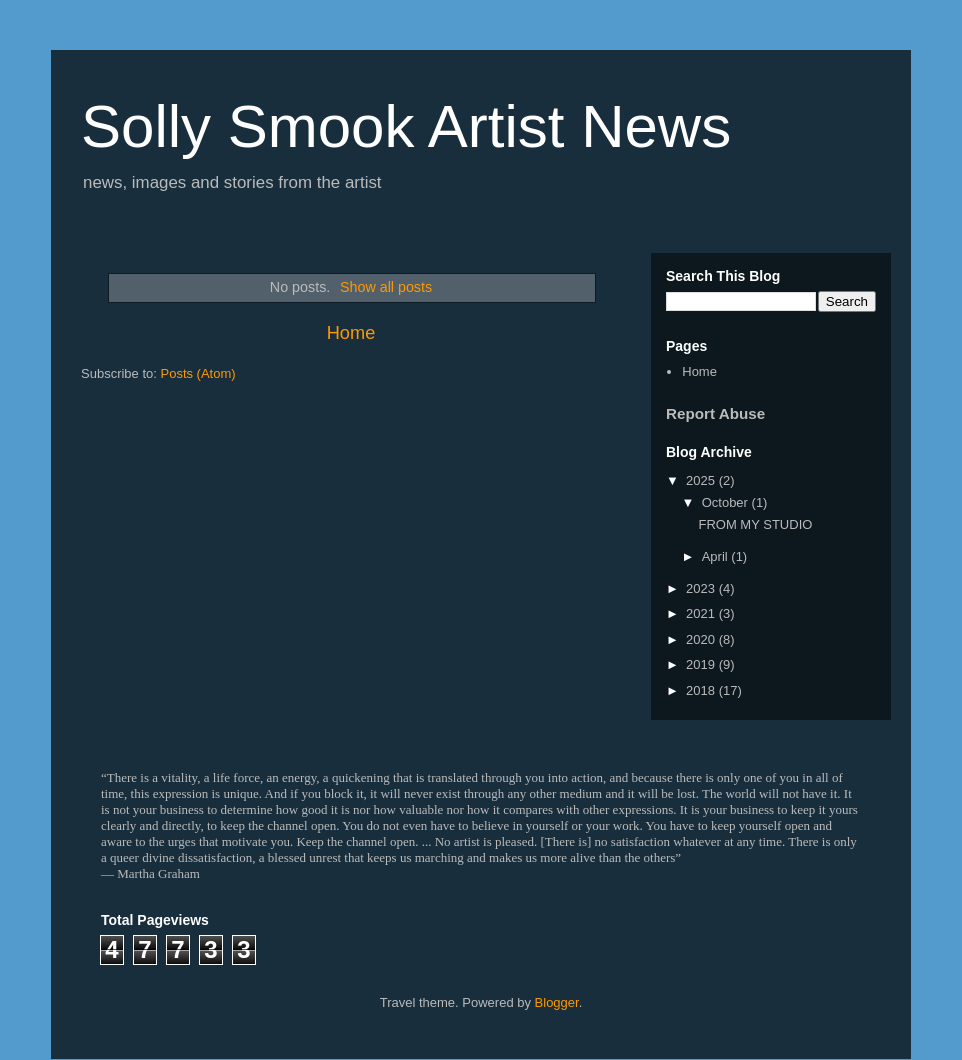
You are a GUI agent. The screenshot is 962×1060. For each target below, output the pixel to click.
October (727, 502)
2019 (702, 664)
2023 (702, 588)
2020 (702, 639)
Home (351, 333)
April (717, 556)
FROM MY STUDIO (755, 524)
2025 (702, 480)
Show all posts (386, 287)
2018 (702, 690)
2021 (702, 613)
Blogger (557, 1002)
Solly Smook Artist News (406, 126)
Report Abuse (715, 413)
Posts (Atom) (198, 373)
